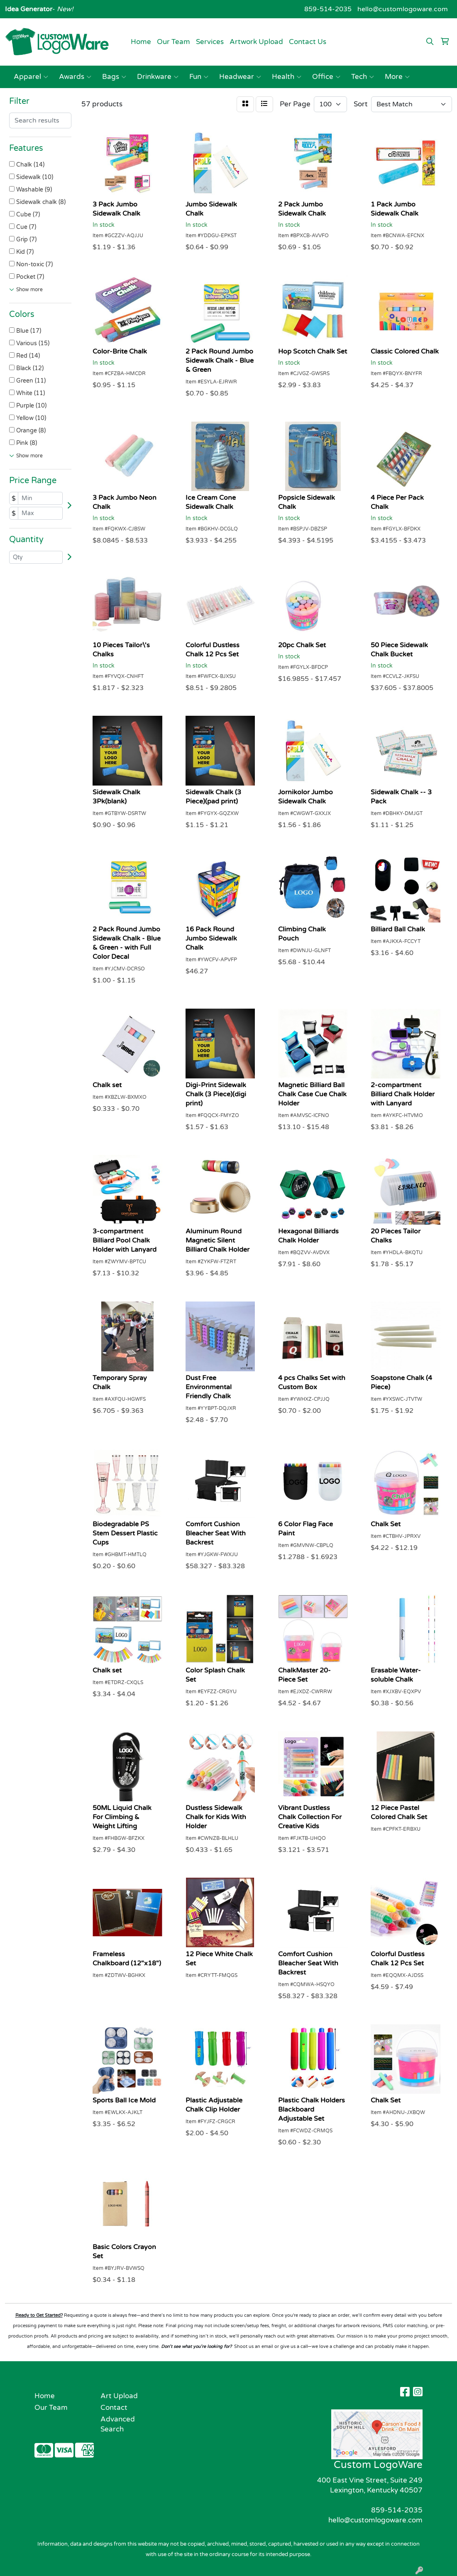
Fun (198, 77)
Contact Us (307, 41)
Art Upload (119, 2396)
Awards (75, 77)
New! (64, 9)
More (397, 77)
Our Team (173, 41)
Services (210, 41)
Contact (113, 2407)
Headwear (240, 77)
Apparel (31, 77)
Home (141, 41)
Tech (362, 77)
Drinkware (157, 77)
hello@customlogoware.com (402, 9)
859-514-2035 (328, 9)
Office (326, 77)
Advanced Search (117, 2424)
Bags (114, 77)
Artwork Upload (256, 41)
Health (286, 77)
